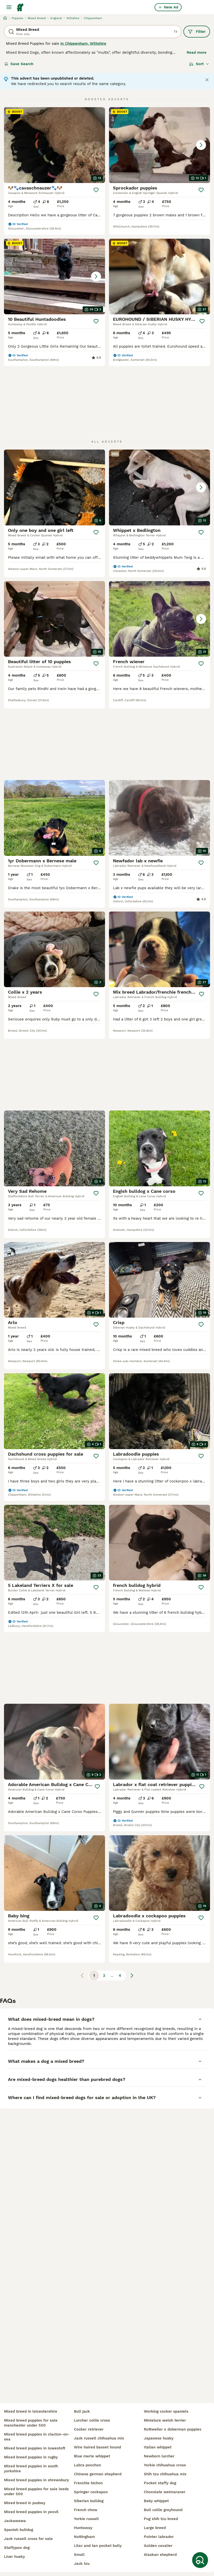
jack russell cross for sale (28, 2538)
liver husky (14, 2556)
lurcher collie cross (92, 2420)
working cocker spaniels (166, 2411)
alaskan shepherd (160, 2554)
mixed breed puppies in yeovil (31, 2512)
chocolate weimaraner (164, 2492)
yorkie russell (86, 2519)
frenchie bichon (88, 2483)
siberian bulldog (89, 2501)
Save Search (18, 64)
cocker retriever (89, 2429)
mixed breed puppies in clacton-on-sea (37, 2436)
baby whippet (156, 2501)
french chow (85, 2510)
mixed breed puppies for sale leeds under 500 (36, 2491)
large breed (155, 2528)
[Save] (96, 190)
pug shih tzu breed (161, 2519)
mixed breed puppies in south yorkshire (31, 2468)
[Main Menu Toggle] (9, 7)
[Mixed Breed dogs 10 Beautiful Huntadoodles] (54, 277)
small (79, 2554)
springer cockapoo (91, 2492)
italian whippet (157, 2447)
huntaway (83, 2528)
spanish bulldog (18, 2530)
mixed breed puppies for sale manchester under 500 (30, 2423)
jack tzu (82, 2563)
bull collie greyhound (163, 2510)
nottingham (84, 2536)
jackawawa (15, 2521)
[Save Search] (200, 2560)
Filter (197, 31)
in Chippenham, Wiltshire (83, 43)
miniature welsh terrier (165, 2420)
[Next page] (132, 1975)
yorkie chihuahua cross (165, 2465)
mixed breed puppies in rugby (31, 2457)
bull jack (82, 2411)
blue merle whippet (92, 2456)
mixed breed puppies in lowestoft (34, 2448)
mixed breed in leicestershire (30, 2411)
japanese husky (158, 2438)
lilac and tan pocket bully (98, 2545)
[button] (159, 145)
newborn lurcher (159, 2456)
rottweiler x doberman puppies (172, 2429)
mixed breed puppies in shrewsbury (36, 2480)
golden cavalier (158, 2545)
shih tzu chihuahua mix (165, 2474)
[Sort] (199, 64)
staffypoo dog (17, 2547)
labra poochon (87, 2465)
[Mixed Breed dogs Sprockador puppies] (159, 145)
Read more (197, 52)
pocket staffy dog (160, 2483)
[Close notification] (207, 80)
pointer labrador (159, 2536)
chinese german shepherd (97, 2474)
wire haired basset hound (97, 2447)
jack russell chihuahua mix (99, 2438)
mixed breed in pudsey (24, 2503)
